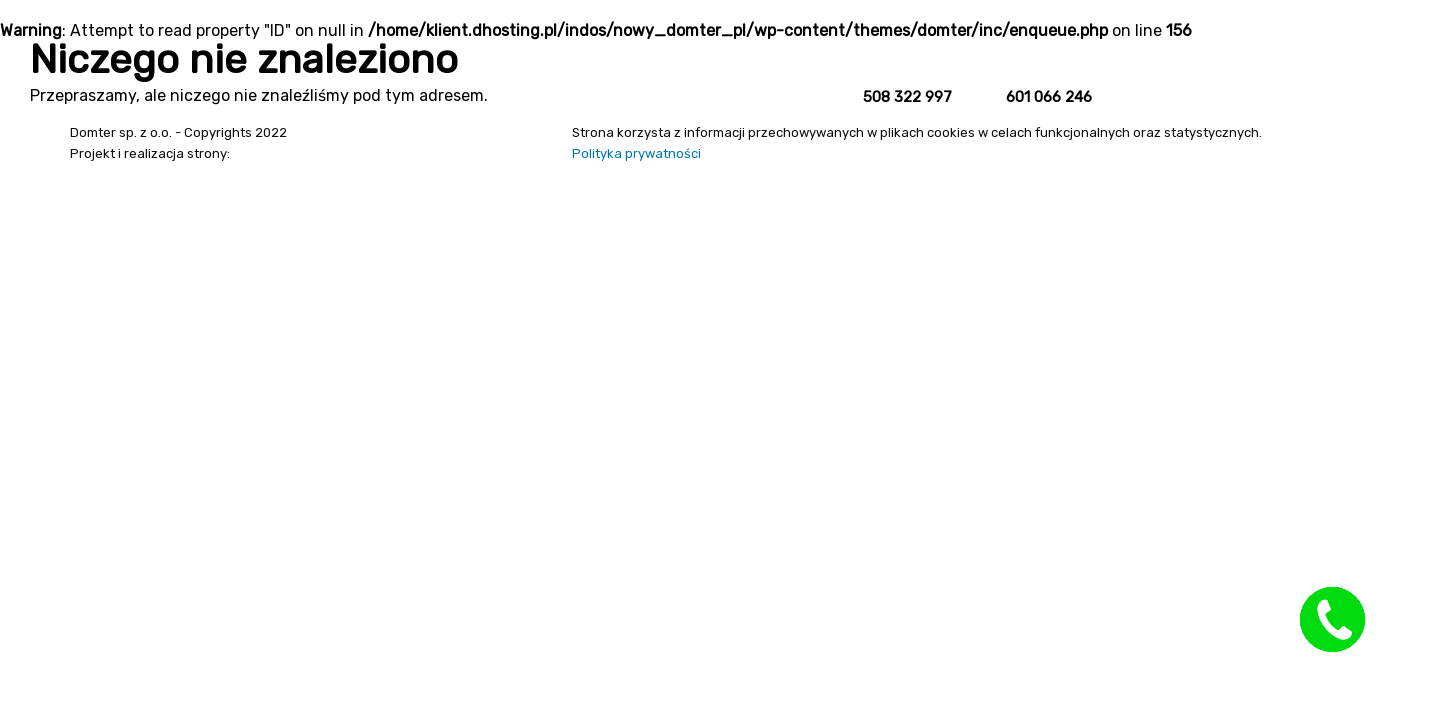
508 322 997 (907, 97)
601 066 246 (1049, 97)
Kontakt (1378, 87)
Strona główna (1187, 87)
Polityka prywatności (636, 153)
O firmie (1295, 87)
